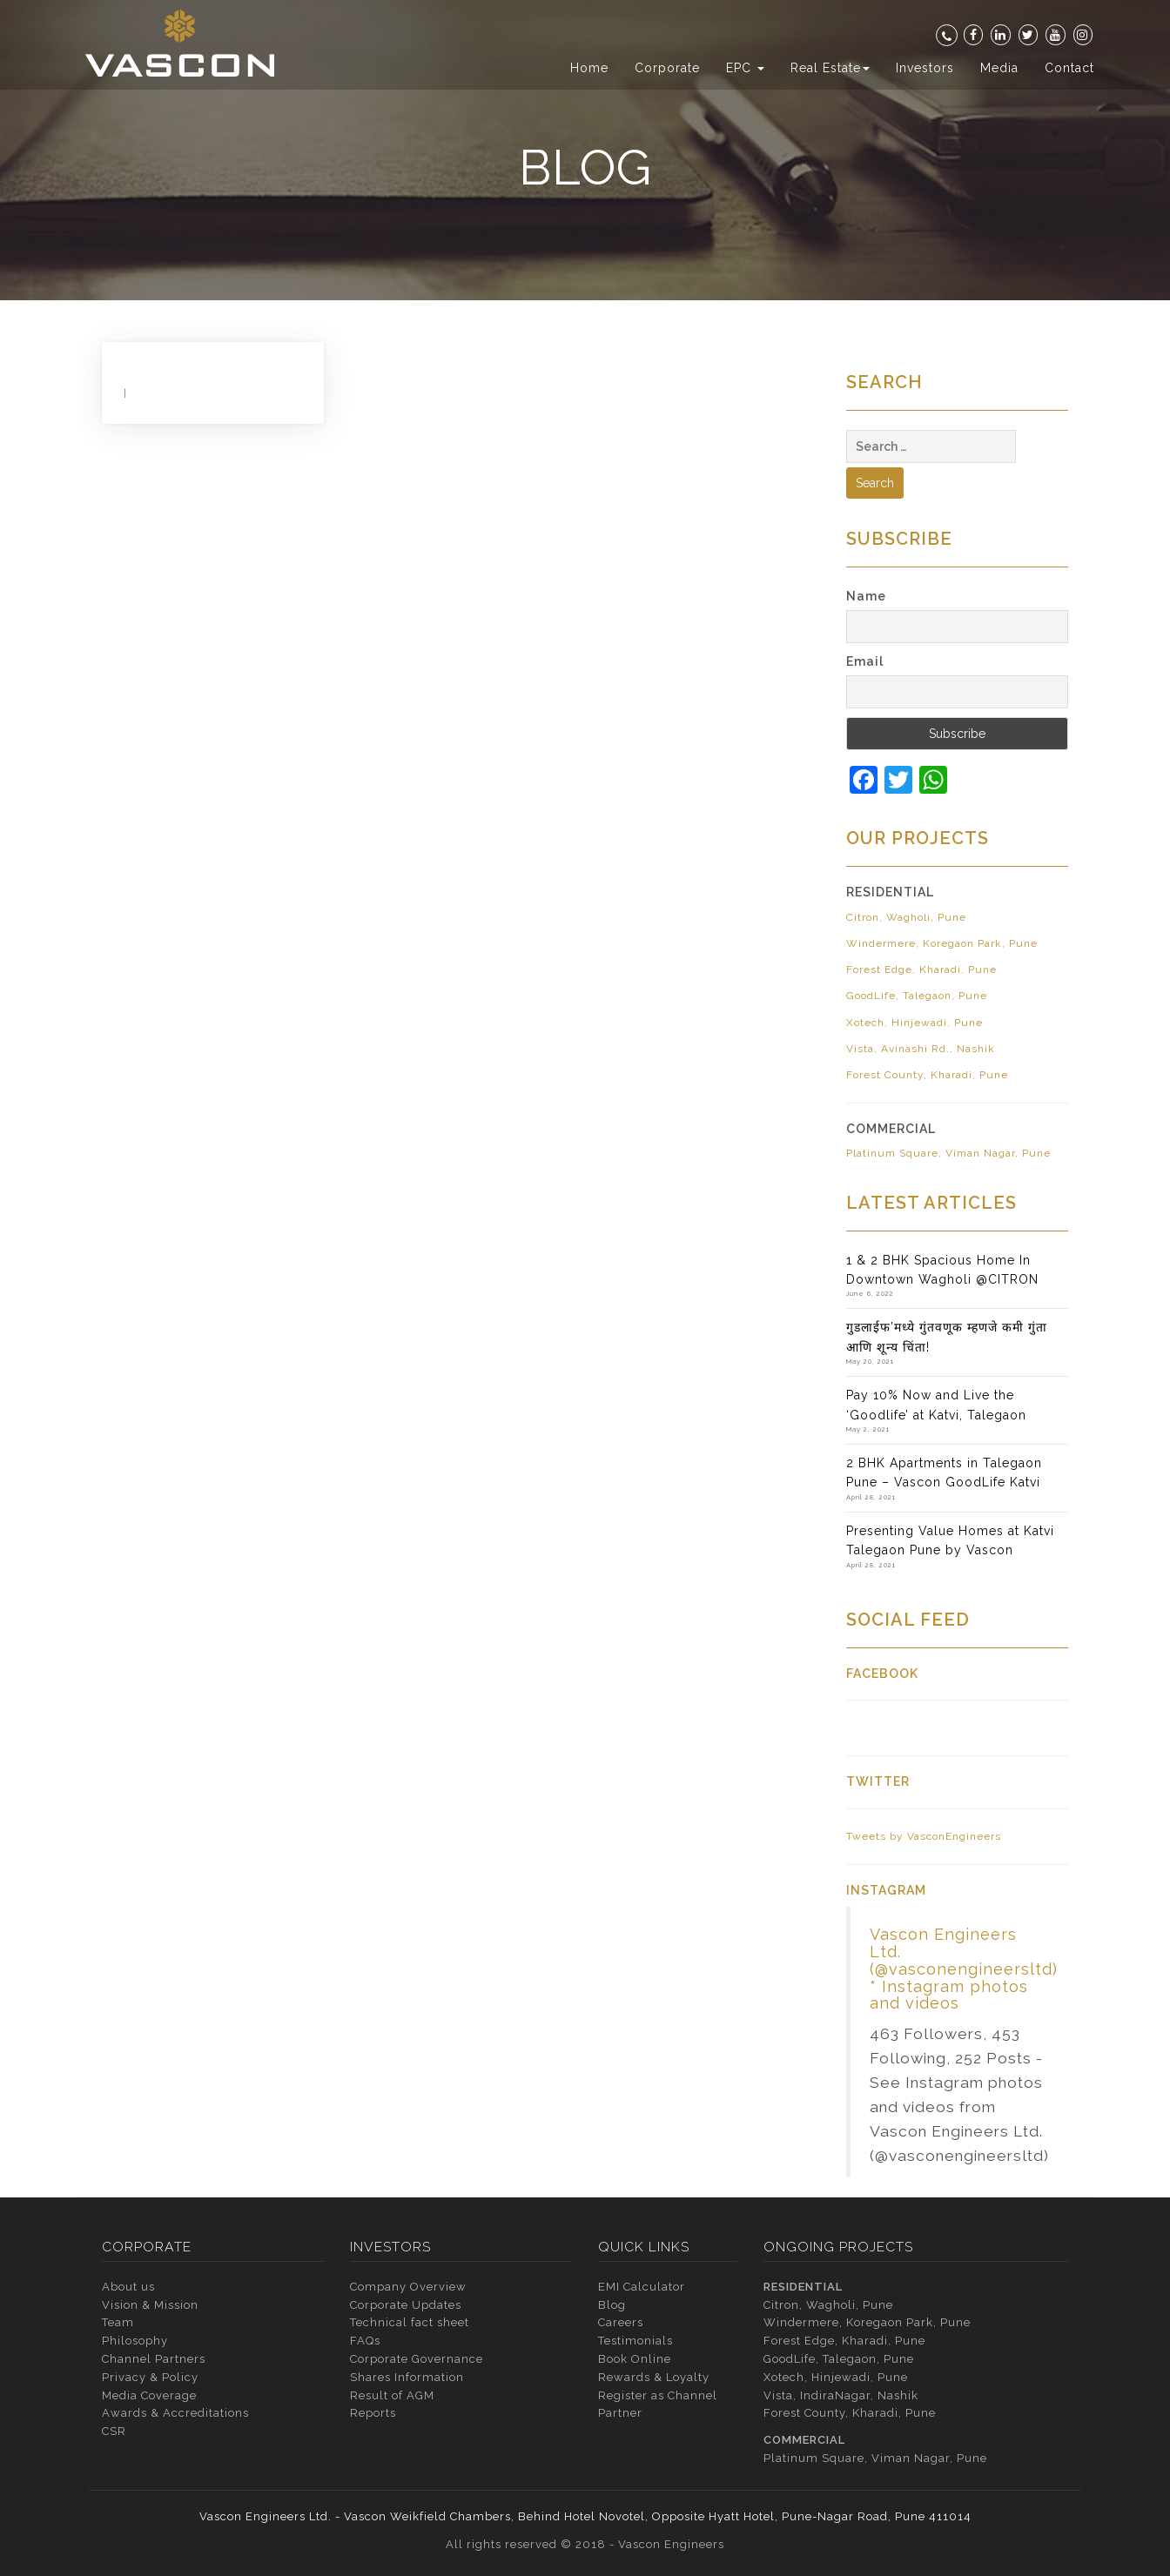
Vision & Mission (150, 2304)
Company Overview (408, 2286)
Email (865, 661)
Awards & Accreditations (175, 2412)
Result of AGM (392, 2395)
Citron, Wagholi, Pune (906, 917)
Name (866, 596)
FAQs (365, 2340)
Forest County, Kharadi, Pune (927, 1075)
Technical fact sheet (409, 2322)
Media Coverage (149, 2395)
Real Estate (830, 68)
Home (589, 68)
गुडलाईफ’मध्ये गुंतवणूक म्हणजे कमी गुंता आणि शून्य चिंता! (946, 1336)
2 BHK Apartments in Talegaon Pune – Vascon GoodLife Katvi (944, 1472)
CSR (114, 2431)
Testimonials (635, 2340)
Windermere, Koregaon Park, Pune (942, 943)
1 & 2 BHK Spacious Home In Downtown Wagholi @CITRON (942, 1269)
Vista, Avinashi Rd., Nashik (920, 1049)
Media (999, 68)
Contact (1069, 68)
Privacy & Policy (150, 2377)
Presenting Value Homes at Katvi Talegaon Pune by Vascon (950, 1540)
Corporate (667, 68)
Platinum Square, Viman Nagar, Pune (948, 1153)
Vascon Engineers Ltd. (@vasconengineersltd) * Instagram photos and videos (964, 1968)
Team (118, 2322)
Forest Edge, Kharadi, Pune (921, 969)
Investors (925, 68)
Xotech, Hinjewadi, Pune (914, 1022)
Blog (612, 2304)
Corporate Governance (416, 2358)
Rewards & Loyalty (653, 2377)
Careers (620, 2322)
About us (128, 2286)
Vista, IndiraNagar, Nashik (840, 2395)
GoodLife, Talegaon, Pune (916, 995)
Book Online (634, 2358)
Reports (373, 2412)
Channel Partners (153, 2358)
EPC (745, 68)
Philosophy (135, 2340)
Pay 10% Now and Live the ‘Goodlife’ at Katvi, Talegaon (936, 1404)
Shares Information (407, 2377)
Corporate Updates (405, 2304)
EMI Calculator (641, 2286)
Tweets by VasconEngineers (923, 1836)
